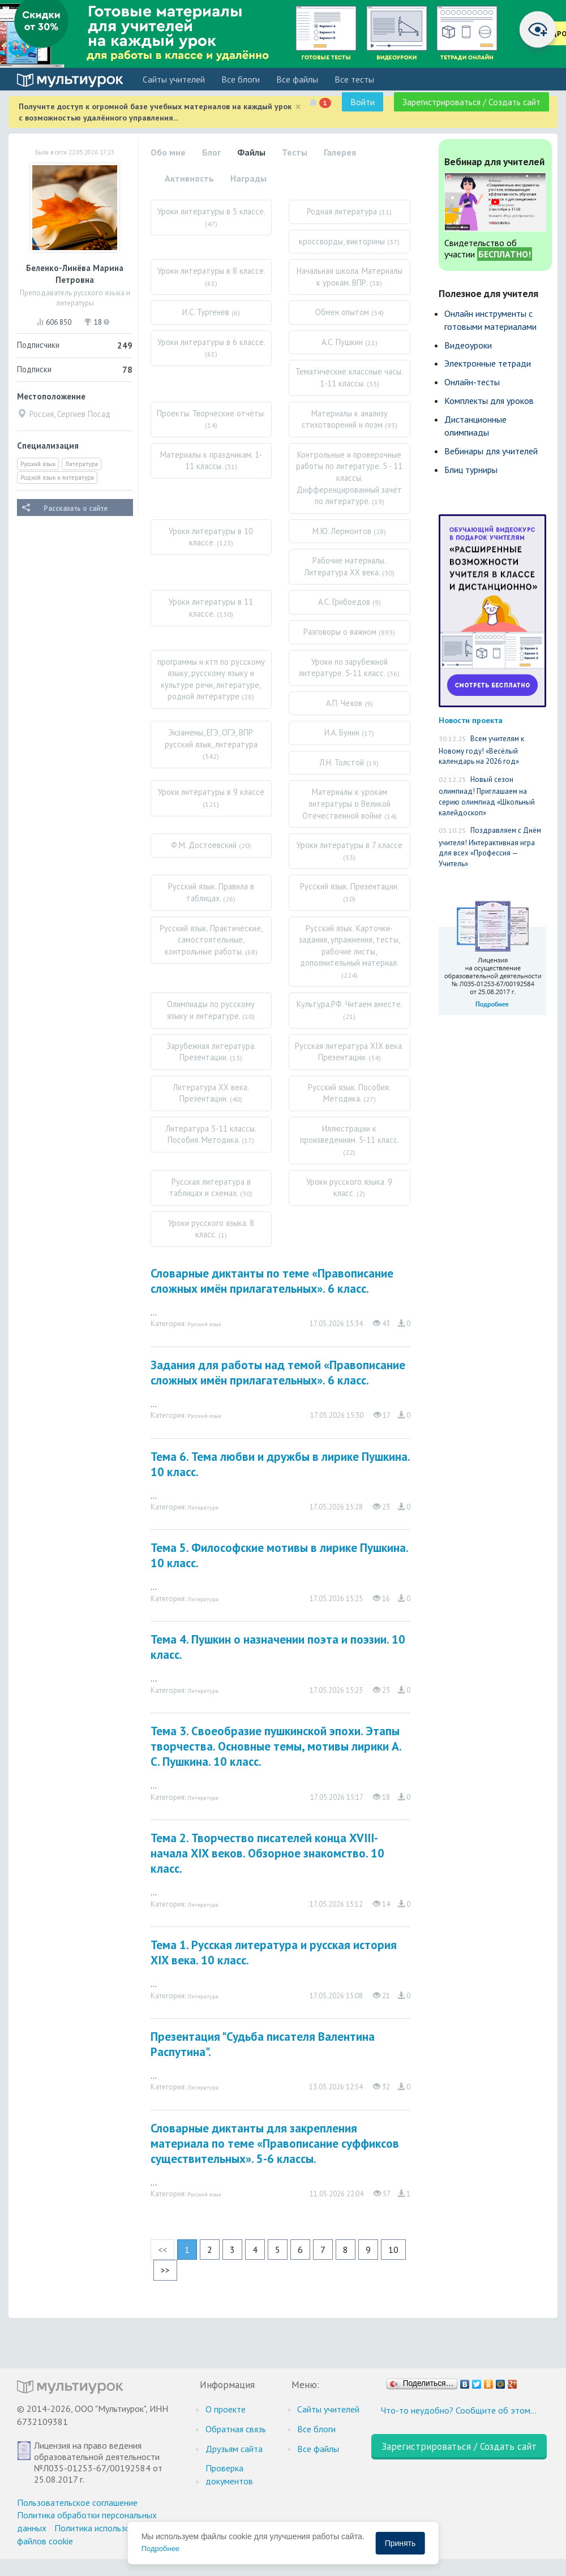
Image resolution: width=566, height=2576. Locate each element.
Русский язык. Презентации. (349, 892)
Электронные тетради (487, 363)
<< (162, 2249)
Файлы (251, 152)
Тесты (294, 152)
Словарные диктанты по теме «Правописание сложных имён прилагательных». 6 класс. (272, 1281)
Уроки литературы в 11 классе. (211, 607)
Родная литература (349, 211)
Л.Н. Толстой (349, 762)
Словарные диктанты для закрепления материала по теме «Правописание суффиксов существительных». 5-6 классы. (275, 2143)
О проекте (225, 2409)
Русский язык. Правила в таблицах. (211, 892)
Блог (211, 152)
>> (165, 2270)
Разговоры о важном (349, 631)
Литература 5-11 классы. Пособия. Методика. (211, 1134)
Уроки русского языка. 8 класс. (211, 1229)
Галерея (340, 152)
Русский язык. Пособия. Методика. (349, 1093)
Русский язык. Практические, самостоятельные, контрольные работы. (211, 940)
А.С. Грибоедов (349, 601)
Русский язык (37, 464)
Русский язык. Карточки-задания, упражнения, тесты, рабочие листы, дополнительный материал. (349, 951)
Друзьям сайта (234, 2448)
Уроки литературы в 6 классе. (211, 348)
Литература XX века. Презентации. (211, 1093)
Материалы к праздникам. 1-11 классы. (211, 460)
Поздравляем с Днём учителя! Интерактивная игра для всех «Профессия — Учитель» (490, 846)
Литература (81, 464)
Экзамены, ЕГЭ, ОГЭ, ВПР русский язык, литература (211, 743)
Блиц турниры (471, 469)
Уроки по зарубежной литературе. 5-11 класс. (349, 667)
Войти (362, 101)
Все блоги (240, 79)
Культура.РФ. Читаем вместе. (349, 1010)
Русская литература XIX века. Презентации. (349, 1051)
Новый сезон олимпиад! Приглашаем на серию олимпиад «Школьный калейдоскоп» (487, 796)
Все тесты (354, 79)
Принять (400, 2543)
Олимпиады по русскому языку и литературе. (211, 1010)
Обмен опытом (349, 312)
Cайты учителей (174, 79)
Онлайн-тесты (472, 382)
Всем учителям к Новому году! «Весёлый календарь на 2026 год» (481, 750)
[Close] (298, 107)
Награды (248, 178)
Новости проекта (471, 720)
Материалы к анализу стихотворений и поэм (349, 419)
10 (393, 2249)
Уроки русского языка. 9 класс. (349, 1187)
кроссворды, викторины (349, 241)
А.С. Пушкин (349, 342)
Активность (189, 178)
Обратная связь (235, 2429)
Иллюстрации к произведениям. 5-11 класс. (349, 1139)
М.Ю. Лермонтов (349, 531)
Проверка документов (229, 2474)
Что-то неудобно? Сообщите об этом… (459, 2410)
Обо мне (168, 152)
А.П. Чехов (349, 703)
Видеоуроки (468, 345)
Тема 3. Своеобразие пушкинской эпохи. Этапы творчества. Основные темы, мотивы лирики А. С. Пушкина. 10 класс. (276, 1746)
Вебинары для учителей (491, 451)
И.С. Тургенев (211, 312)
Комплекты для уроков (489, 400)
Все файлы (297, 79)
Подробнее (160, 2548)
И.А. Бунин (349, 732)
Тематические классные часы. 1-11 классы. (349, 377)
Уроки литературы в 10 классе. (211, 537)
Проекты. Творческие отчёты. (211, 419)
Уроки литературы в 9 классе (211, 797)
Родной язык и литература (57, 477)
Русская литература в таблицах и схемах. (210, 1187)
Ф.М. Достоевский (211, 845)
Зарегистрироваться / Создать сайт (471, 101)
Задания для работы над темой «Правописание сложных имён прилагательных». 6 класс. (278, 1372)
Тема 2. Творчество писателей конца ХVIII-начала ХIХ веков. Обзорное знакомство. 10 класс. (267, 1853)
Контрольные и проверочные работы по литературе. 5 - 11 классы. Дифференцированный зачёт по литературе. (349, 477)
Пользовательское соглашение (77, 2502)
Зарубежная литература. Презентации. (211, 1051)
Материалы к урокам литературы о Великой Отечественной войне (349, 803)
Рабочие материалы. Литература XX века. (350, 566)
